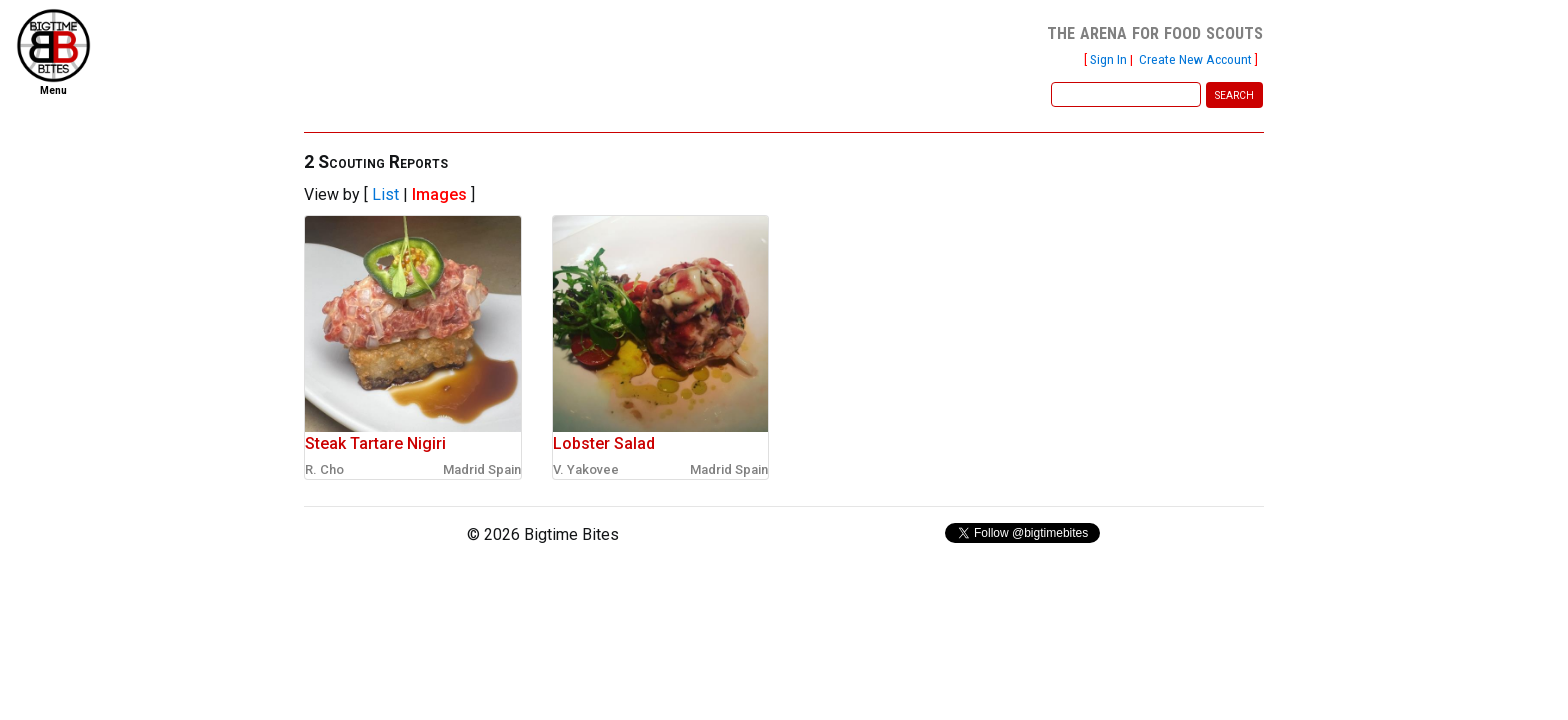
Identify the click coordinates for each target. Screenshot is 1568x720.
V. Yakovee (586, 469)
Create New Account (1195, 59)
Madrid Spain (482, 469)
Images (439, 194)
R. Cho (324, 469)
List (385, 194)
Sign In (1108, 59)
